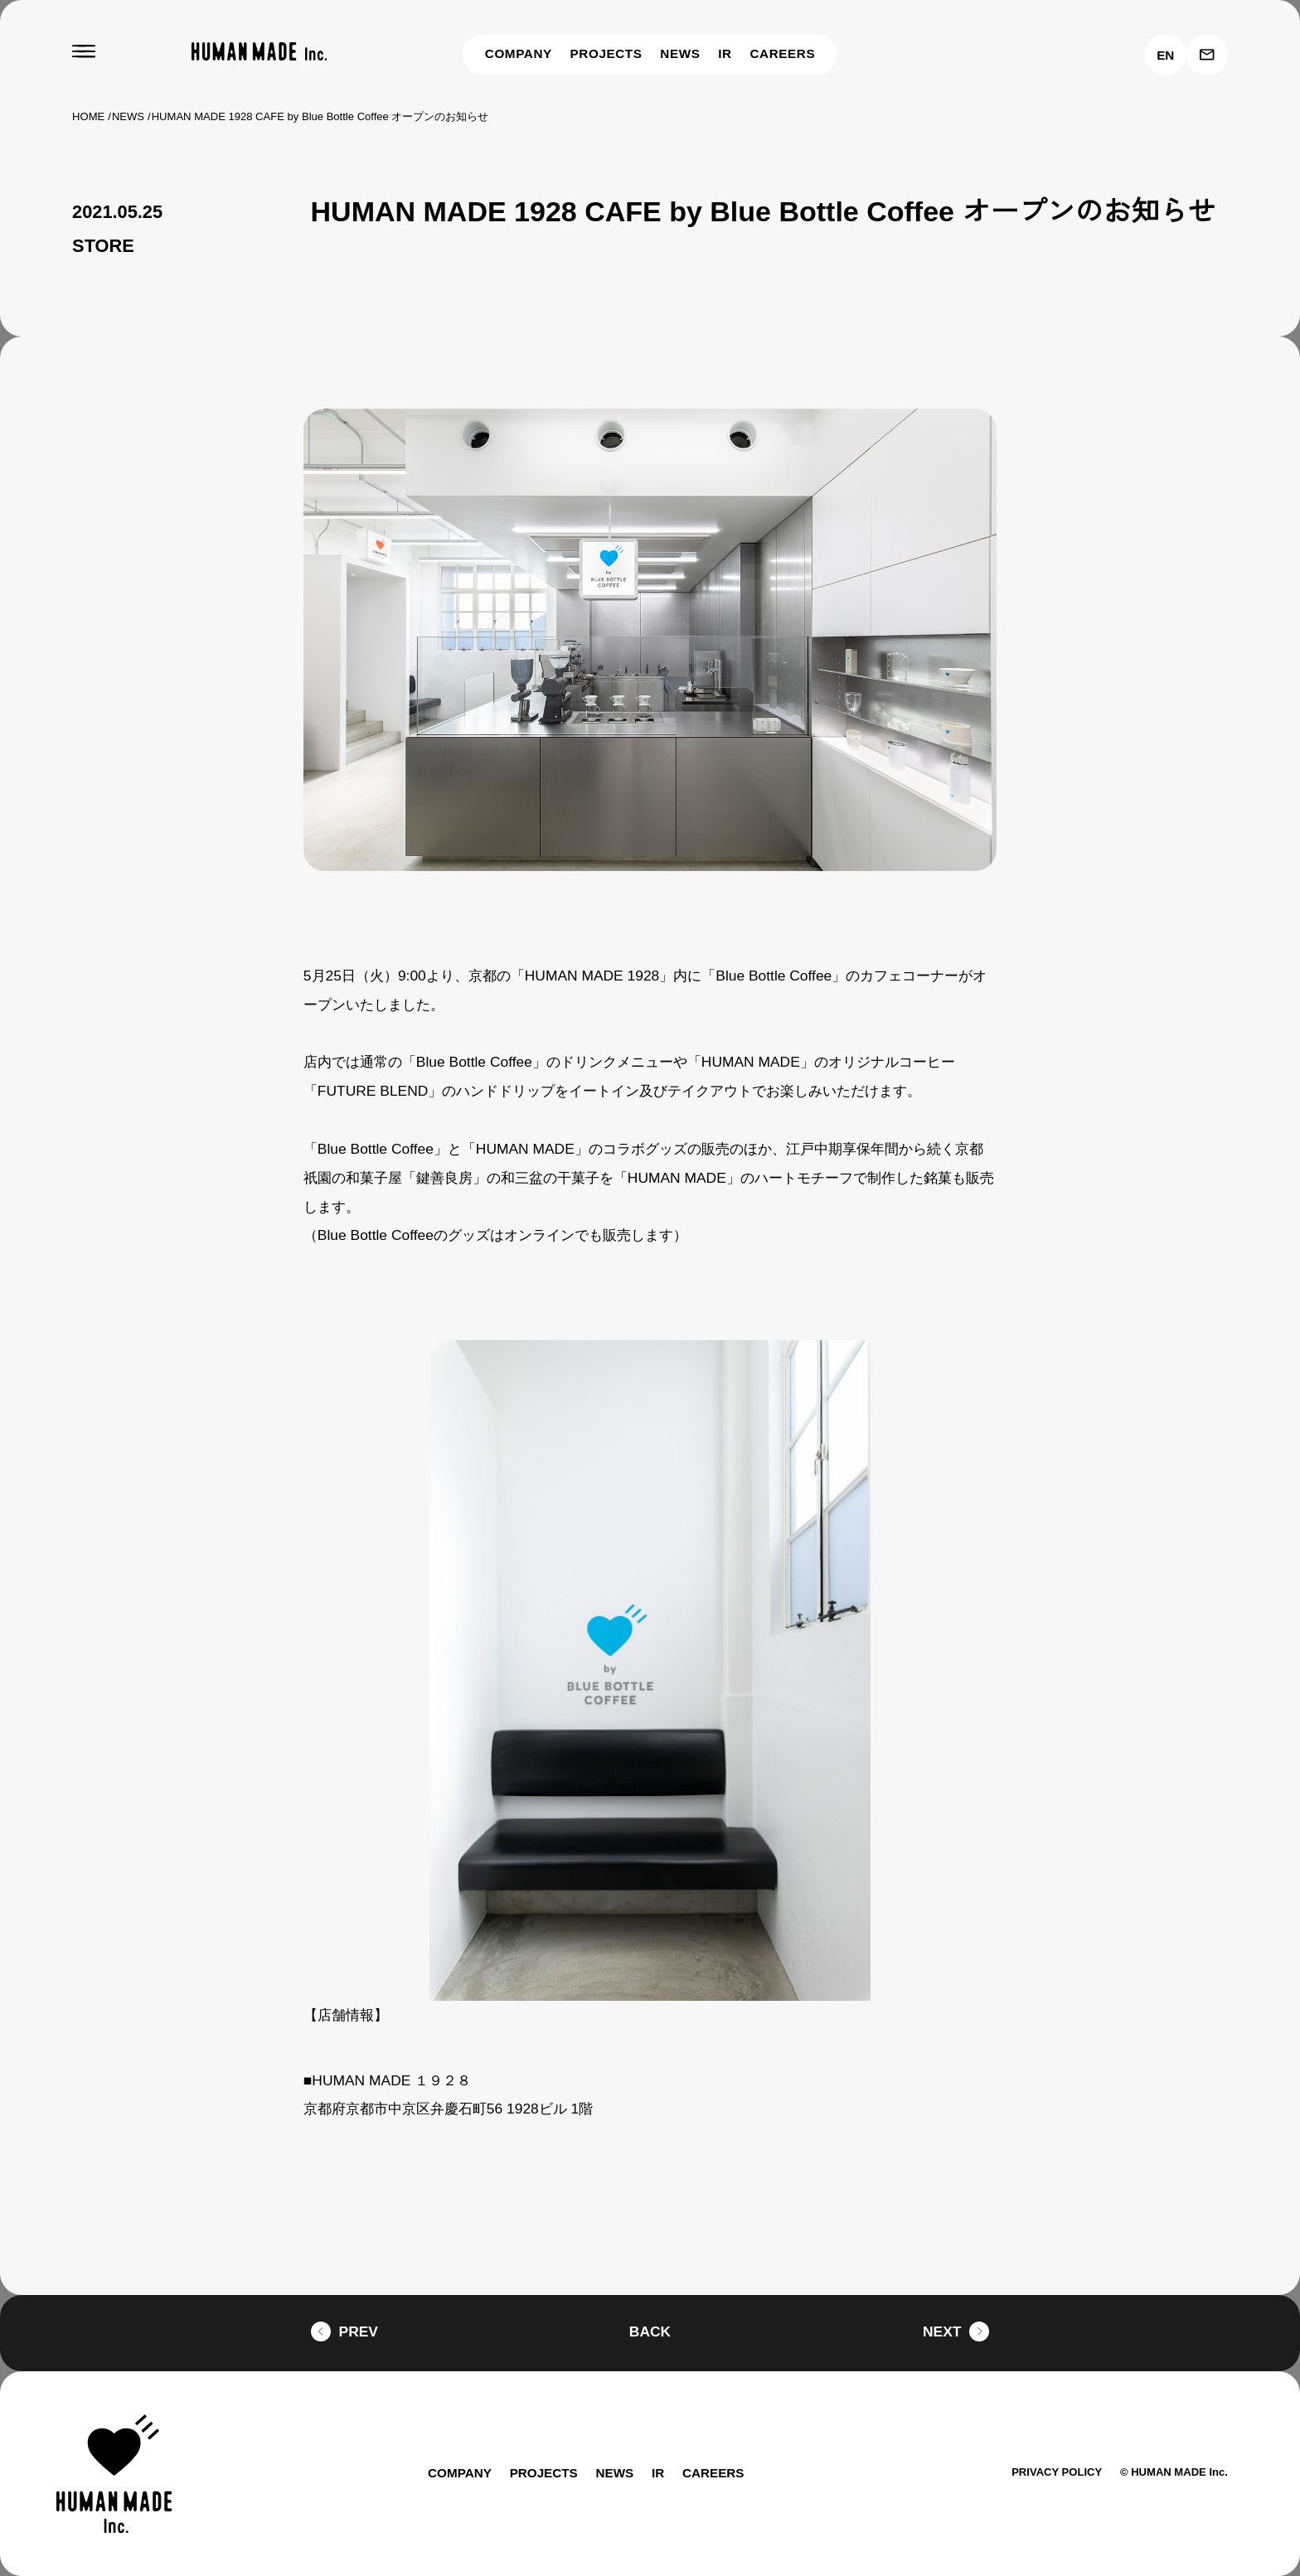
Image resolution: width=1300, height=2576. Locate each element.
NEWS (683, 53)
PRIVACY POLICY (1048, 2471)
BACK (650, 2331)
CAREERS (784, 53)
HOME (88, 116)
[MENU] (84, 52)
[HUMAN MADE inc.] (259, 51)
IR (728, 53)
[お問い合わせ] (1207, 54)
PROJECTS (609, 53)
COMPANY (519, 53)
